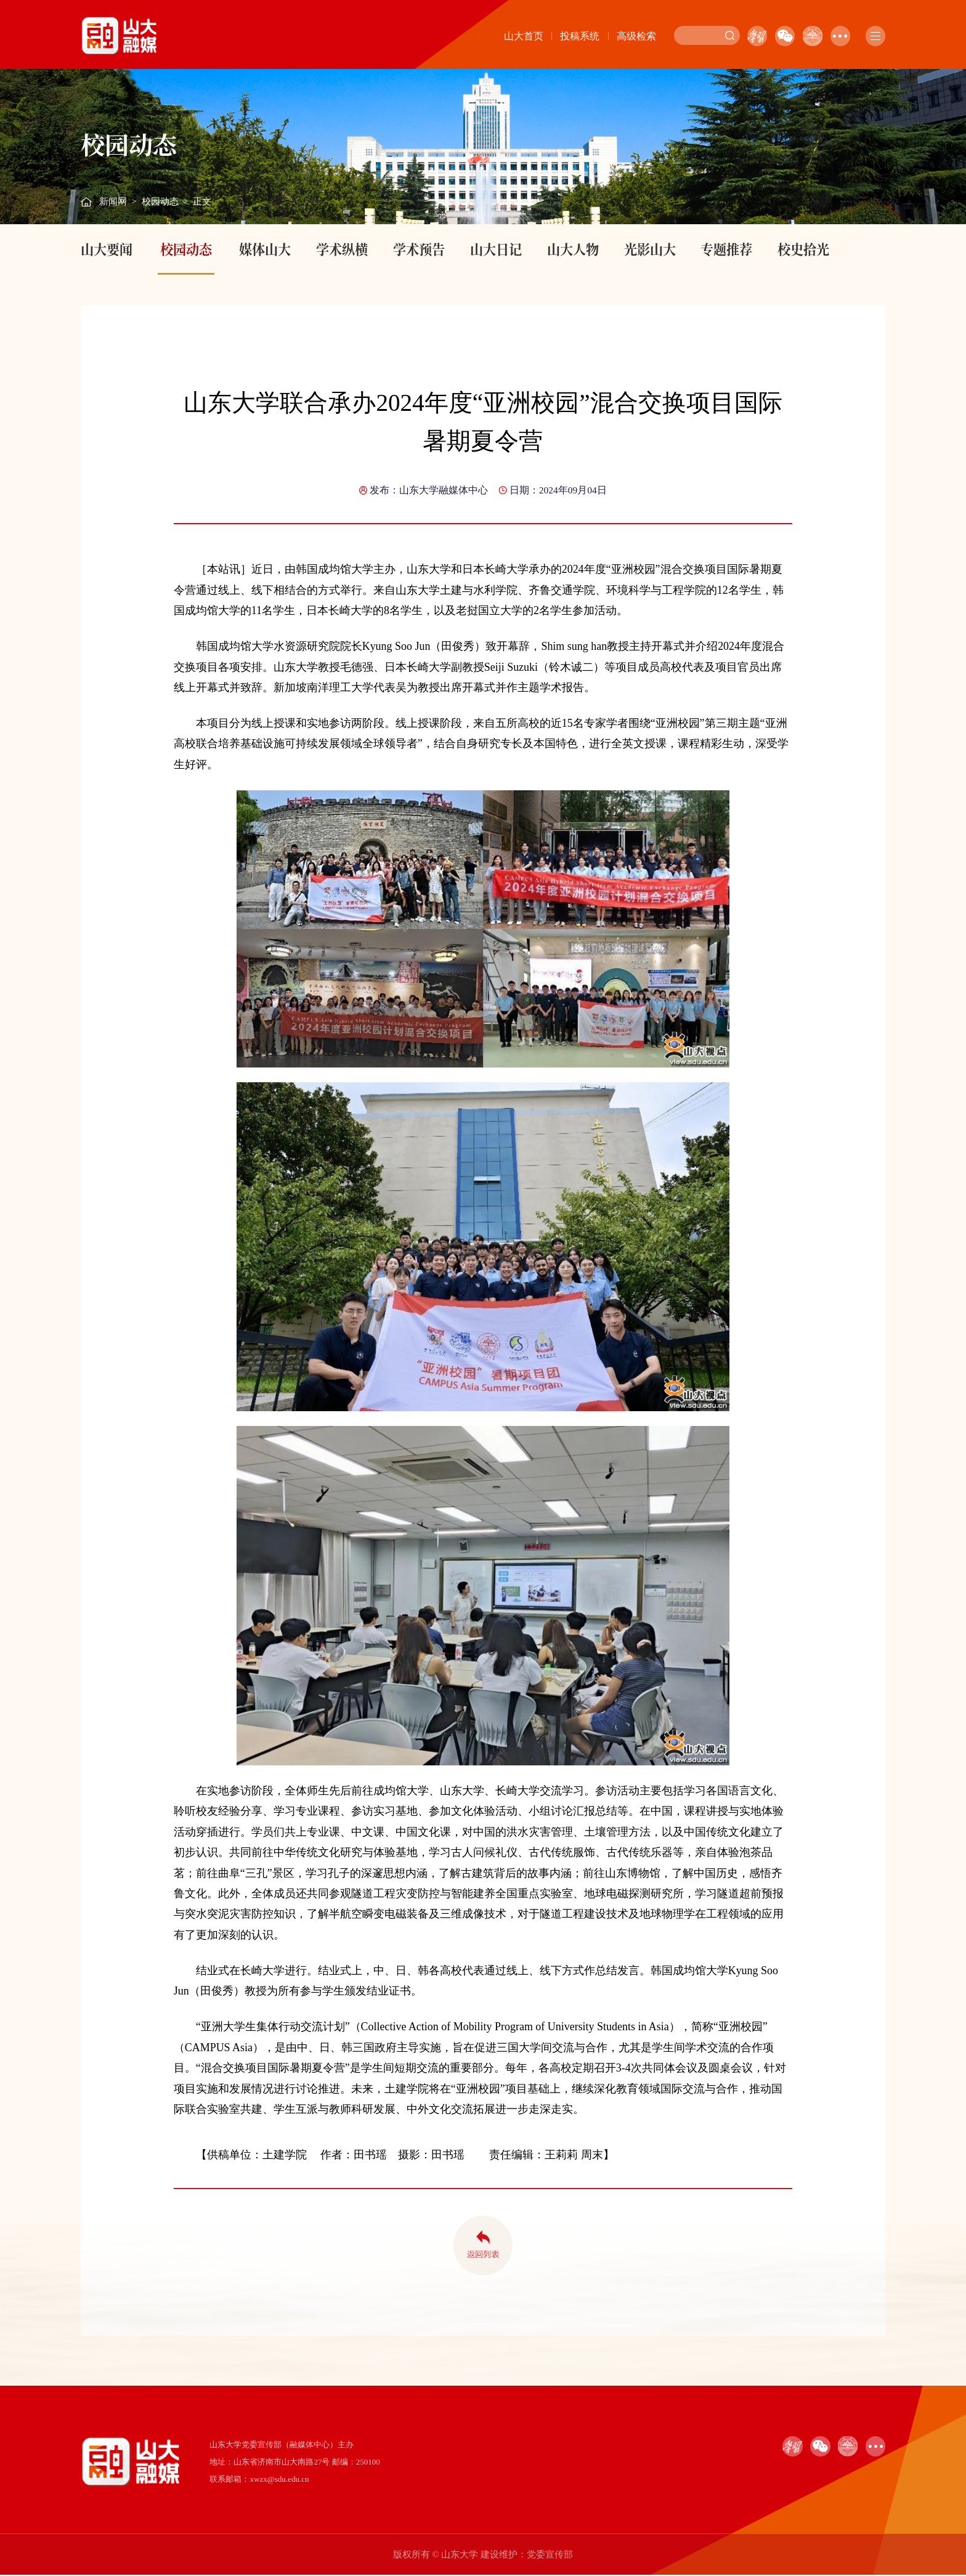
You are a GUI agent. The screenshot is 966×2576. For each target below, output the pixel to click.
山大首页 (523, 36)
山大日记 (496, 249)
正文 (202, 201)
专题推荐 (726, 249)
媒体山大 (265, 249)
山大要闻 (106, 249)
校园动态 (160, 201)
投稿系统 (579, 36)
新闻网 (113, 201)
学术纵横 (342, 249)
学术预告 (419, 249)
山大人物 (573, 249)
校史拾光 (803, 249)
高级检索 (636, 36)
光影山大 (650, 249)
